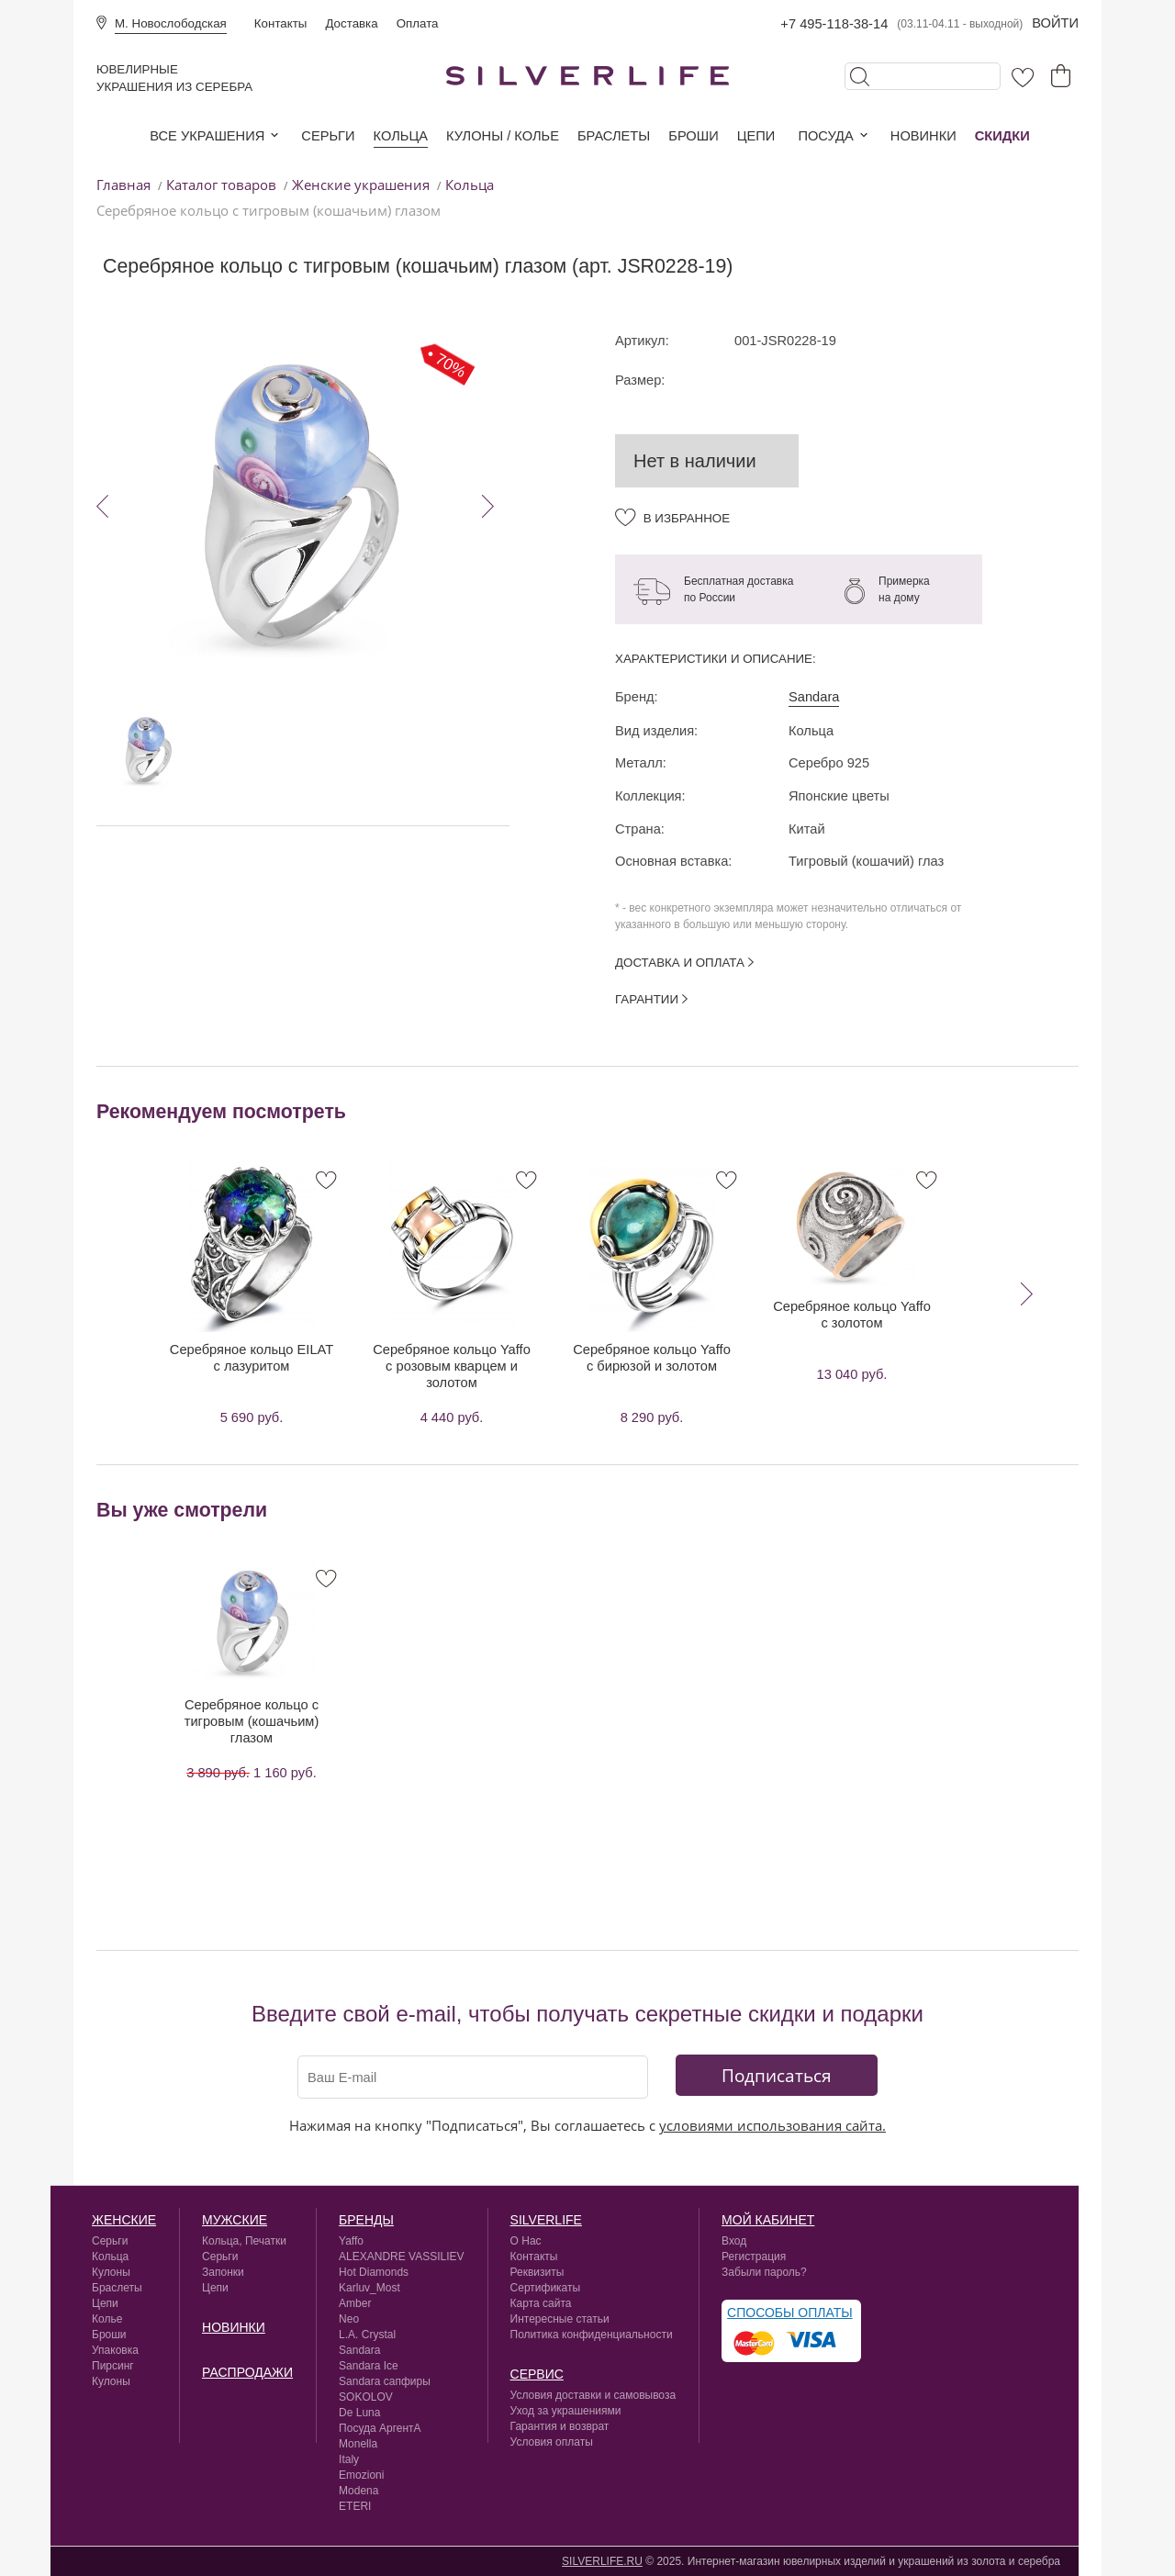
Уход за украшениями (565, 2410)
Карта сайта (541, 2303)
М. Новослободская (171, 23)
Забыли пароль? (764, 2272)
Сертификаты (545, 2287)
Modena (358, 2490)
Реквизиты (537, 2272)
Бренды (366, 2219)
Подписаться (777, 2075)
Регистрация (754, 2256)
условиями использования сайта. (772, 2125)
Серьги (327, 136)
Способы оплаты (790, 2312)
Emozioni (361, 2475)
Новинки (923, 136)
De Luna (359, 2412)
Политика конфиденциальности (591, 2334)
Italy (349, 2459)
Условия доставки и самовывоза (593, 2395)
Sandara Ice (368, 2365)
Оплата (418, 23)
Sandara (814, 696)
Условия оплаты (551, 2442)
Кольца (401, 136)
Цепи (756, 136)
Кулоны (111, 2272)
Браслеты (613, 136)
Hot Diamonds (373, 2272)
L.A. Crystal (367, 2334)
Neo (349, 2319)
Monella (358, 2443)
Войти (1055, 23)
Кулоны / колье (502, 136)
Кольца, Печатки (244, 2240)
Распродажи (247, 2372)
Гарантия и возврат (560, 2426)
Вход (734, 2240)
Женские (124, 2219)
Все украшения (207, 136)
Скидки (1002, 136)
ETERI (355, 2506)
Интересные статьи (560, 2319)
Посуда (825, 136)
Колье (107, 2319)
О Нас (526, 2240)
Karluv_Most (369, 2287)
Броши (693, 136)
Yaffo (351, 2240)
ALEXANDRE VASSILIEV (401, 2256)
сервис (537, 2374)
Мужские (234, 2219)
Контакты (281, 23)
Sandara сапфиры (385, 2381)
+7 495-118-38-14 (834, 24)
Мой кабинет (768, 2219)
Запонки (223, 2272)
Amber (355, 2303)
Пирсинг (113, 2365)
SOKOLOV (366, 2397)
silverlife (546, 2219)
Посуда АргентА (380, 2428)
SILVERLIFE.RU (602, 2561)
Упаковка (115, 2350)
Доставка (351, 23)
